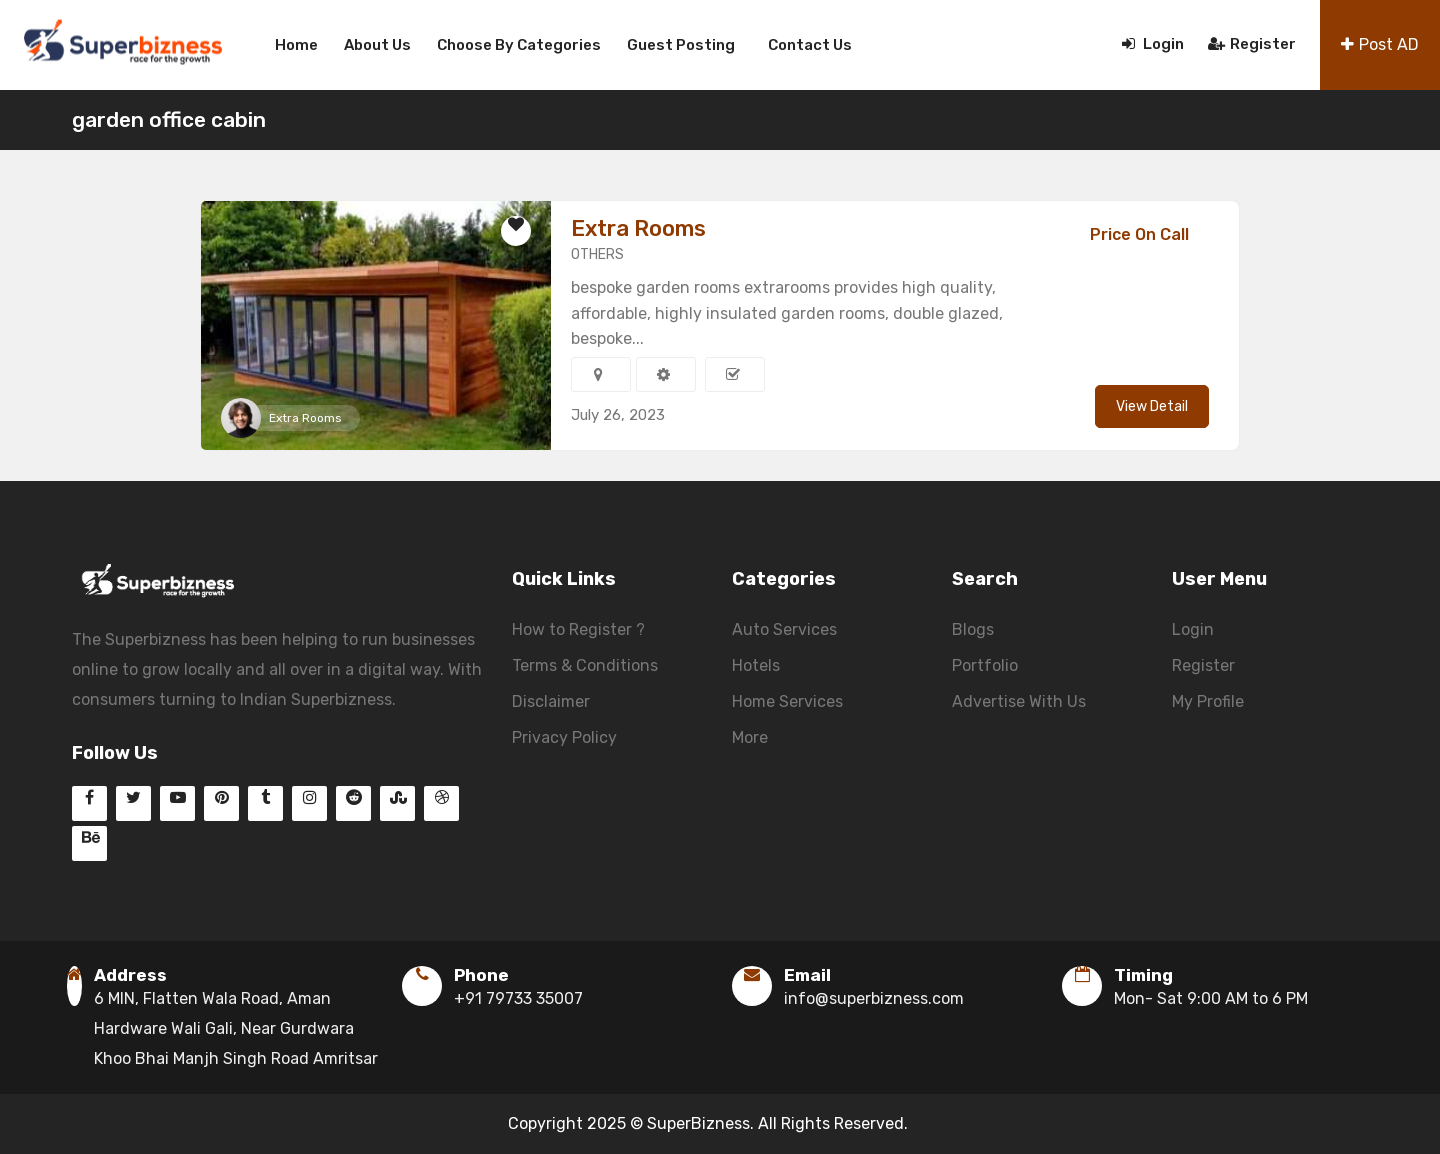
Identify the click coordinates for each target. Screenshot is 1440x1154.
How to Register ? (578, 629)
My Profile (1208, 701)
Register (1252, 44)
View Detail (1152, 406)
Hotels (756, 665)
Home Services (787, 701)
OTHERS (597, 254)
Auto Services (784, 629)
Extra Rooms (305, 418)
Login (1153, 44)
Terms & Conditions (585, 665)
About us (377, 45)
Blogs (973, 629)
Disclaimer (551, 701)
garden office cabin (169, 119)
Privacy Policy (564, 737)
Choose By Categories (519, 45)
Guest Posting (681, 45)
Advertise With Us (1019, 701)
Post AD (1380, 44)
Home (296, 45)
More (750, 737)
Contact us (810, 45)
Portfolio (985, 665)
